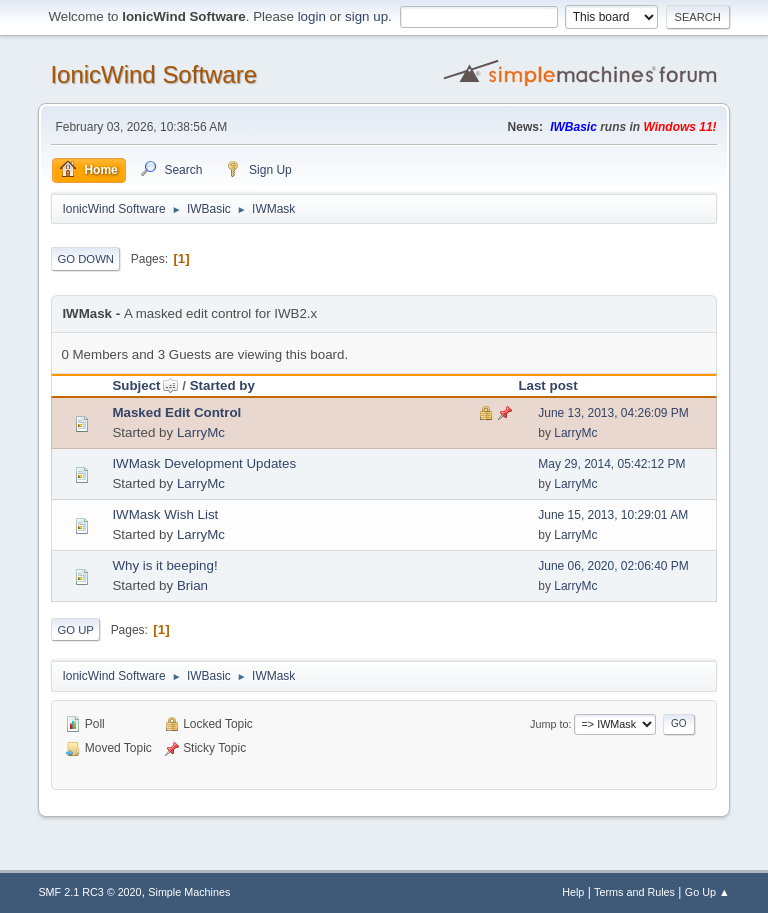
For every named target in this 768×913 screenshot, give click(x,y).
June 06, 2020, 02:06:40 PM (613, 566)
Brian (192, 585)
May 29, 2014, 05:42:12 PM (611, 464)
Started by (222, 385)
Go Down (85, 259)
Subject (145, 385)
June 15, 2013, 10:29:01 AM (613, 515)
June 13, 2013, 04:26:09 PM (613, 413)
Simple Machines (189, 892)
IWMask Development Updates (204, 463)
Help (573, 892)
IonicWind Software (153, 74)
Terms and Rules (634, 892)
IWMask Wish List (165, 514)
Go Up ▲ (707, 892)
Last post (547, 385)
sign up (366, 16)
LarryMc (201, 432)
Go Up (75, 630)
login (312, 16)
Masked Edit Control (176, 412)
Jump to (549, 724)
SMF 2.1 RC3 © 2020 (89, 892)
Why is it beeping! (164, 565)
